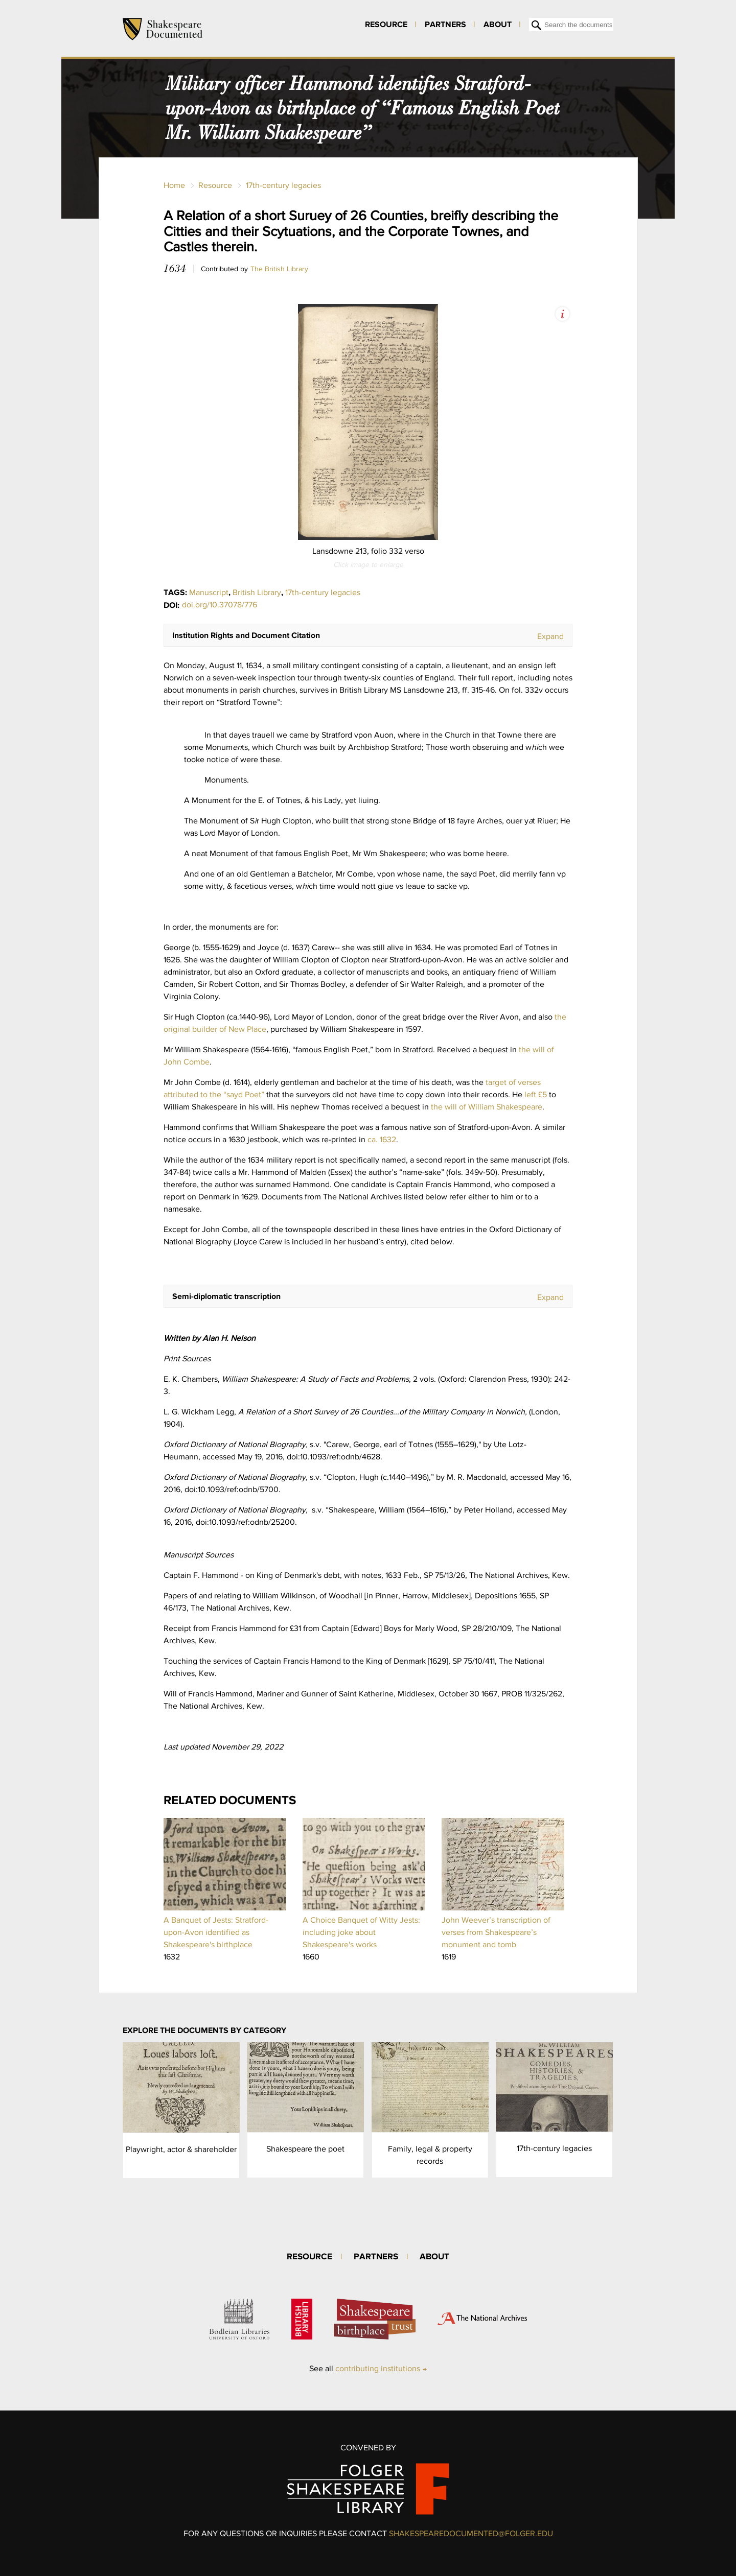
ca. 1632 (381, 1139)
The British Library (279, 269)
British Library (257, 592)
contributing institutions (377, 2368)
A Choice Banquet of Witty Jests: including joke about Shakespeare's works (361, 1932)
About (498, 24)
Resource (386, 24)
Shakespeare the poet (305, 2148)
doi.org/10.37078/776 (219, 604)
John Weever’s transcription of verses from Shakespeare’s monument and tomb (496, 1932)
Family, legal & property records (430, 2154)
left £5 (535, 1094)
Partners (445, 24)
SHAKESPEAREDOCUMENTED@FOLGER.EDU (471, 2533)
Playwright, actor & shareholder (181, 2149)
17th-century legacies (283, 185)
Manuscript (208, 592)
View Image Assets (562, 314)
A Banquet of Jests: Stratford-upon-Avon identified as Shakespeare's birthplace (216, 1932)
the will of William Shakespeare (486, 1106)
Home (174, 185)
